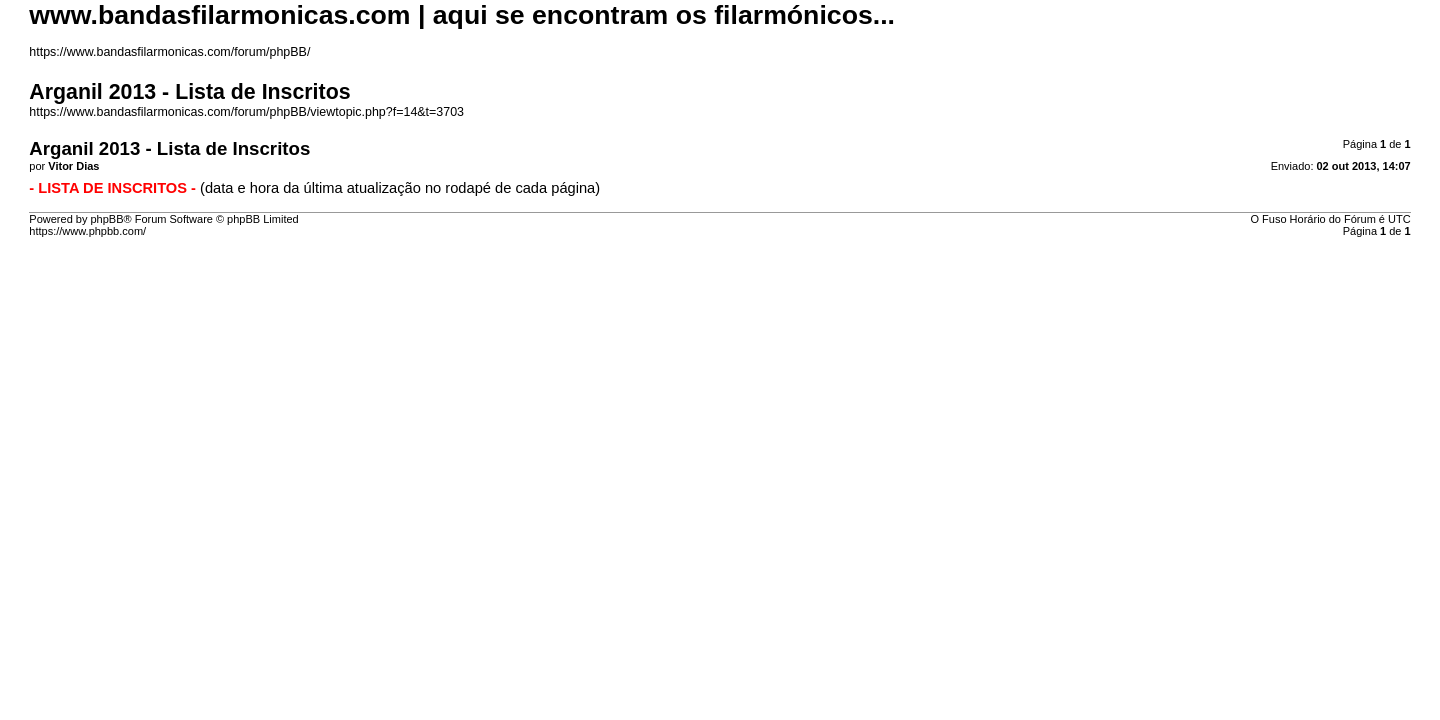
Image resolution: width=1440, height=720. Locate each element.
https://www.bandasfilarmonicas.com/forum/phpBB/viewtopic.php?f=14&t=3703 (246, 112)
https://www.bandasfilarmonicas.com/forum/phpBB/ (169, 52)
